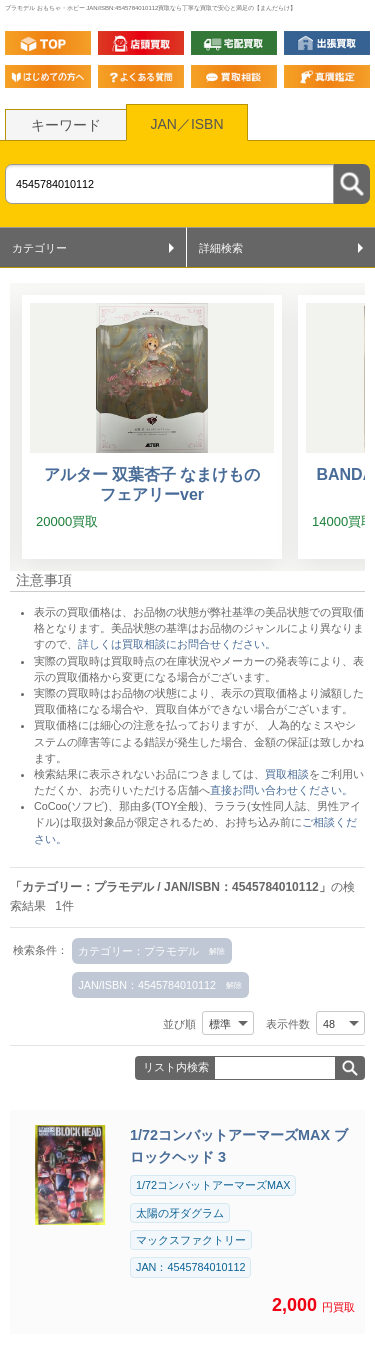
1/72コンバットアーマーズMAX (213, 1185)
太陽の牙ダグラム (180, 1213)
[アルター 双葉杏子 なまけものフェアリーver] (152, 427)
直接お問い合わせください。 (281, 790)
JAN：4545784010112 (190, 1267)
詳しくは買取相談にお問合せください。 (177, 644)
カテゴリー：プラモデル (138, 951)
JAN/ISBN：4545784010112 (147, 985)
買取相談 (287, 774)
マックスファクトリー (191, 1240)
